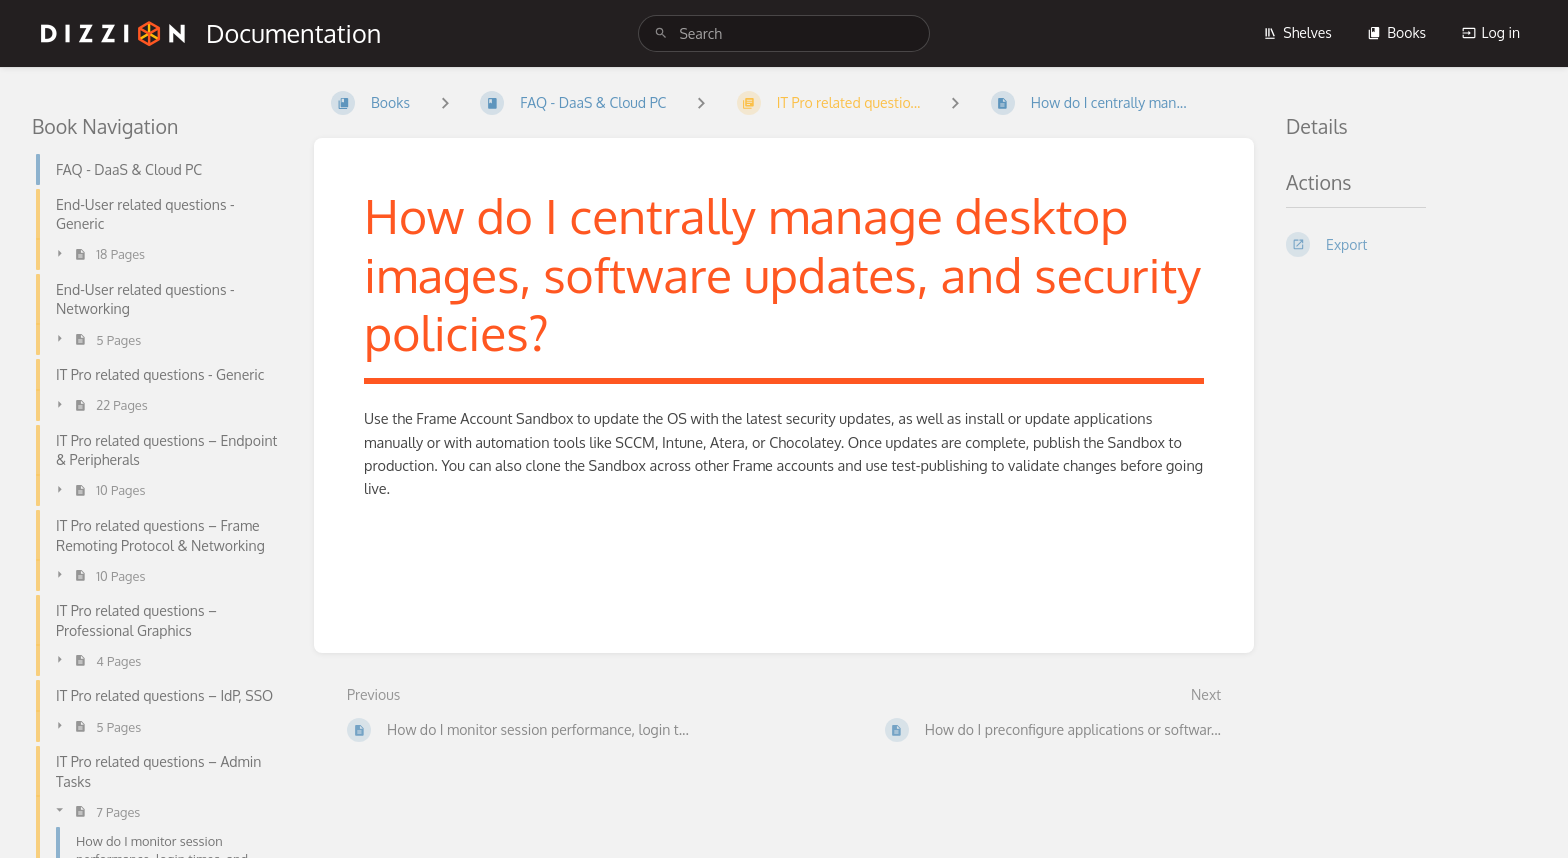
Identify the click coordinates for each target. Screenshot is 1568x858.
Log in (1491, 32)
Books (1396, 32)
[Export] (1411, 244)
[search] (783, 33)
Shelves (1297, 32)
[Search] (661, 33)
